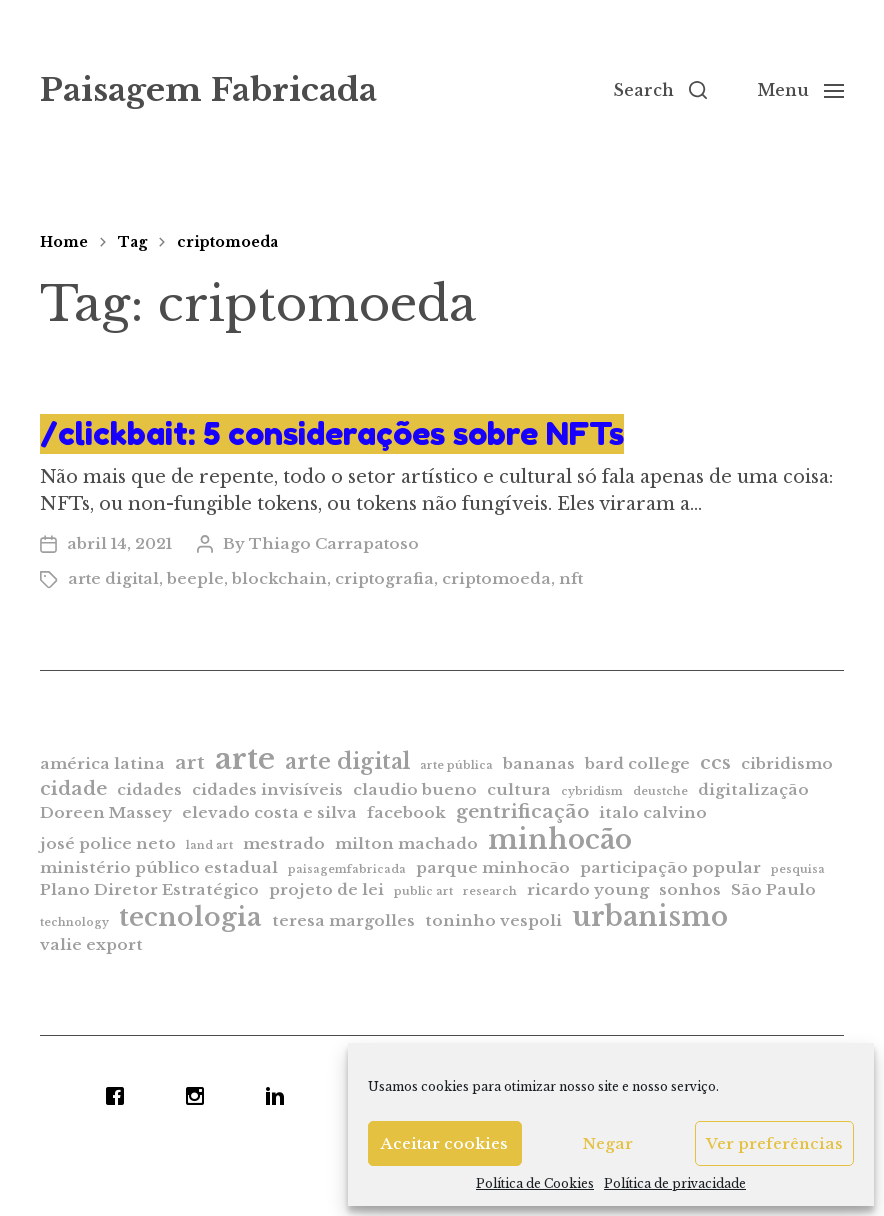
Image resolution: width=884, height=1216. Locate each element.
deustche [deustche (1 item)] (660, 791)
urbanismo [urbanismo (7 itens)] (650, 916)
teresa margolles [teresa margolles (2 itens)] (343, 920)
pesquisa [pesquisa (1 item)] (798, 869)
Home (64, 242)
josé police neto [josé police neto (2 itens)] (108, 843)
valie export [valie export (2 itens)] (91, 944)
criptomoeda (227, 242)
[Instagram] (200, 1096)
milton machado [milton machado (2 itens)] (406, 843)
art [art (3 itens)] (190, 762)
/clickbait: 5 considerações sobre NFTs (332, 433)
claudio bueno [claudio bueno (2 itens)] (415, 789)
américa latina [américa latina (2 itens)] (102, 763)
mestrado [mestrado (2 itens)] (284, 843)
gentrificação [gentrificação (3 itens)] (522, 811)
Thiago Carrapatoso (334, 543)
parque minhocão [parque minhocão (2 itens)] (493, 867)
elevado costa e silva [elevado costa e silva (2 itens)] (269, 812)
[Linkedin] (280, 1096)
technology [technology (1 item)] (74, 922)
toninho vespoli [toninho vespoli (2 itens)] (493, 920)
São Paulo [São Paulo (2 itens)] (773, 889)
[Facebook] (120, 1096)
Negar (608, 1143)
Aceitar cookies (444, 1143)
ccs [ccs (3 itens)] (715, 762)
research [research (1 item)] (490, 891)
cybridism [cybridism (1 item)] (592, 791)
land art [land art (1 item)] (209, 845)
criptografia (384, 578)
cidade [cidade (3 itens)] (73, 788)
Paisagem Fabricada (208, 90)
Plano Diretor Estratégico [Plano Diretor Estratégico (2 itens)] (149, 889)
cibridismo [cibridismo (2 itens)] (787, 763)
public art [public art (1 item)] (423, 891)
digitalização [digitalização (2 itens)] (753, 789)
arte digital (113, 578)
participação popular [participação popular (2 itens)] (670, 867)
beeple (195, 578)
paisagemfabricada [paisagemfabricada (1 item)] (347, 869)
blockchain (279, 578)
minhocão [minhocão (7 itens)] (560, 839)
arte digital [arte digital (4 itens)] (347, 761)
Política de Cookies (535, 1183)
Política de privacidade (675, 1183)
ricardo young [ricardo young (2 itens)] (588, 889)
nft (571, 578)
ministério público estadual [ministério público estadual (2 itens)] (159, 867)
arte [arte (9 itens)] (245, 759)
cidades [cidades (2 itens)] (149, 789)
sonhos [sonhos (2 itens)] (690, 889)
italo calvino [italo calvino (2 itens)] (653, 812)
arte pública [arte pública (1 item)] (456, 765)
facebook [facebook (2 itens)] (406, 812)
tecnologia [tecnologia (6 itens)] (190, 917)
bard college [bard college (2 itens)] (637, 763)
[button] (660, 90)
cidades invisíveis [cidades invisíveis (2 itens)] (267, 789)
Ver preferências (774, 1143)
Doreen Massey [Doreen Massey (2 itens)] (106, 812)
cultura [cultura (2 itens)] (519, 789)
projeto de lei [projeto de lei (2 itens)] (326, 889)
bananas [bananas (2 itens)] (539, 763)
